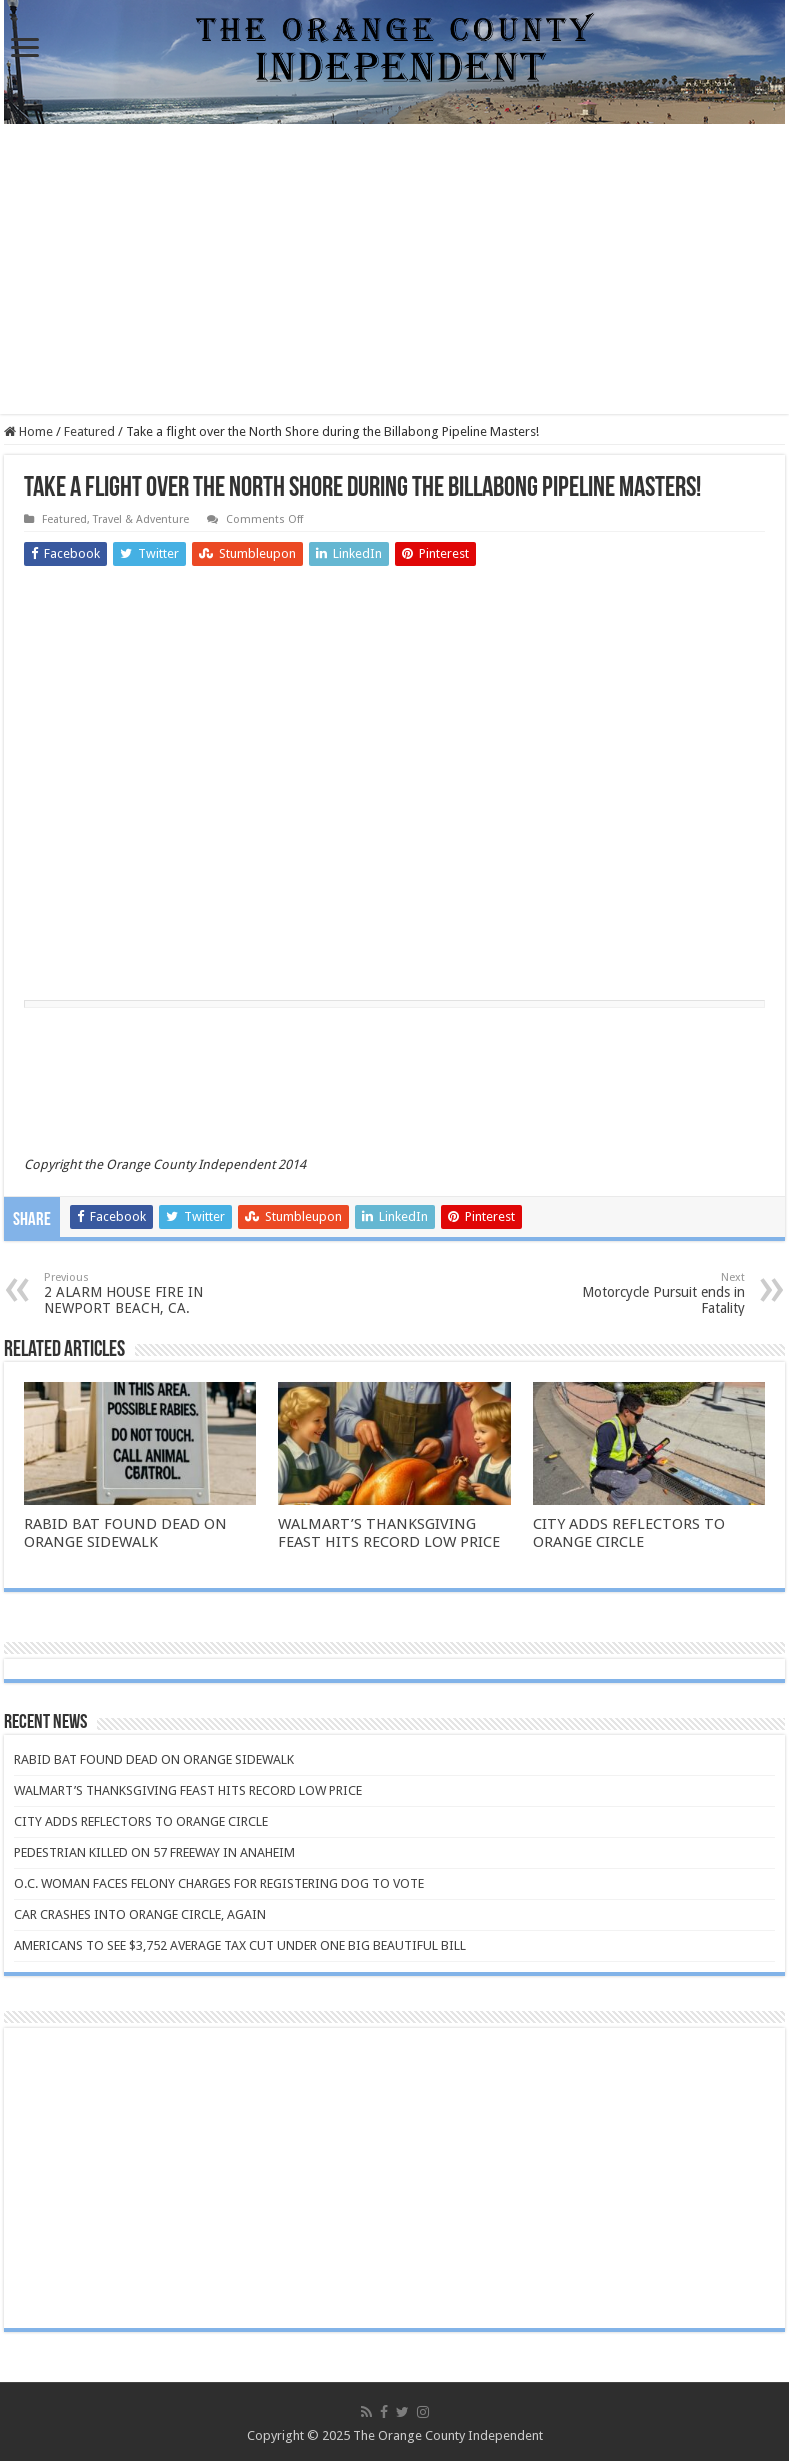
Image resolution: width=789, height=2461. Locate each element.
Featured (89, 431)
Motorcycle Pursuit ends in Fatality (642, 1293)
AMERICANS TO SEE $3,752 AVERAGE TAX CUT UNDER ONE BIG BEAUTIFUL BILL (240, 1945)
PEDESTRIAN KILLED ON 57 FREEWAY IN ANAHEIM (154, 1852)
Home (28, 431)
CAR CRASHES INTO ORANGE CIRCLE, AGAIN (140, 1914)
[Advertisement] (394, 274)
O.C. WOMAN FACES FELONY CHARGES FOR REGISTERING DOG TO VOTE (219, 1883)
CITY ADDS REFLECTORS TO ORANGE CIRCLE (629, 1533)
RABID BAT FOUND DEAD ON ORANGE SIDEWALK (125, 1533)
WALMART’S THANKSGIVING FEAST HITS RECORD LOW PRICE (389, 1533)
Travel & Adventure (141, 519)
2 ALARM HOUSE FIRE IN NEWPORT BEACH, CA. (146, 1293)
